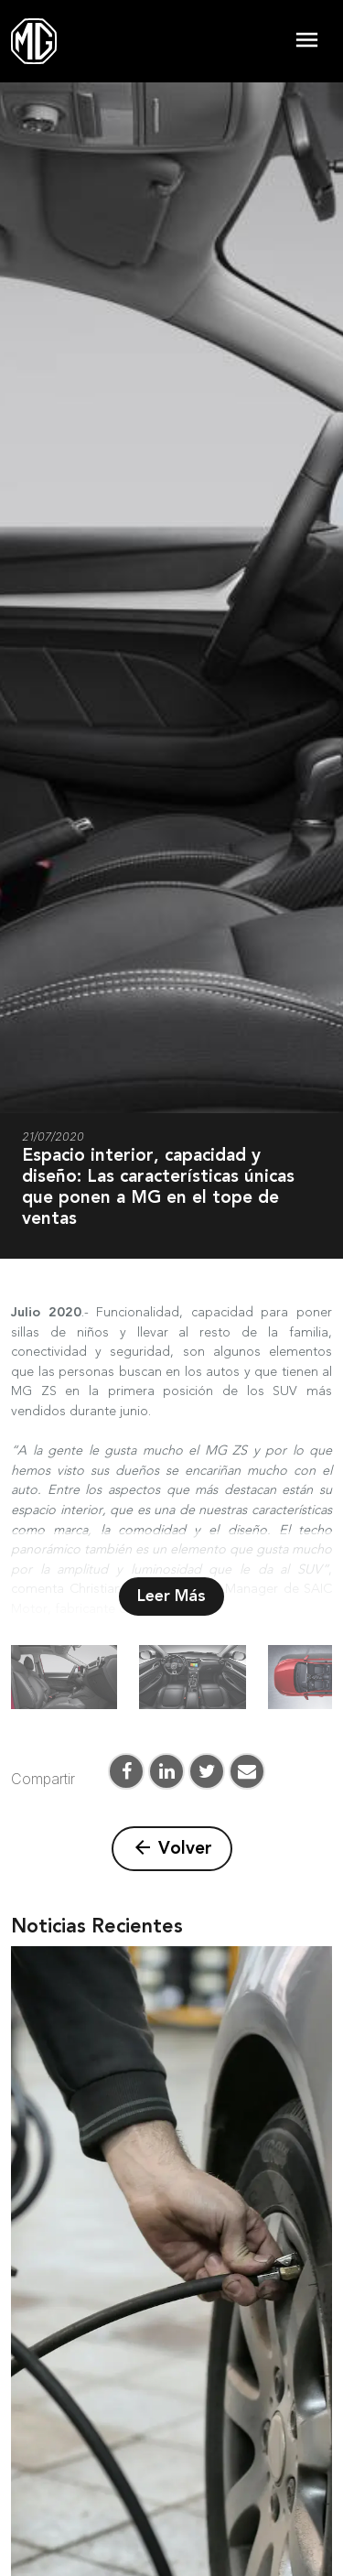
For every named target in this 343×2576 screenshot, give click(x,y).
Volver (172, 1848)
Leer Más (171, 1596)
